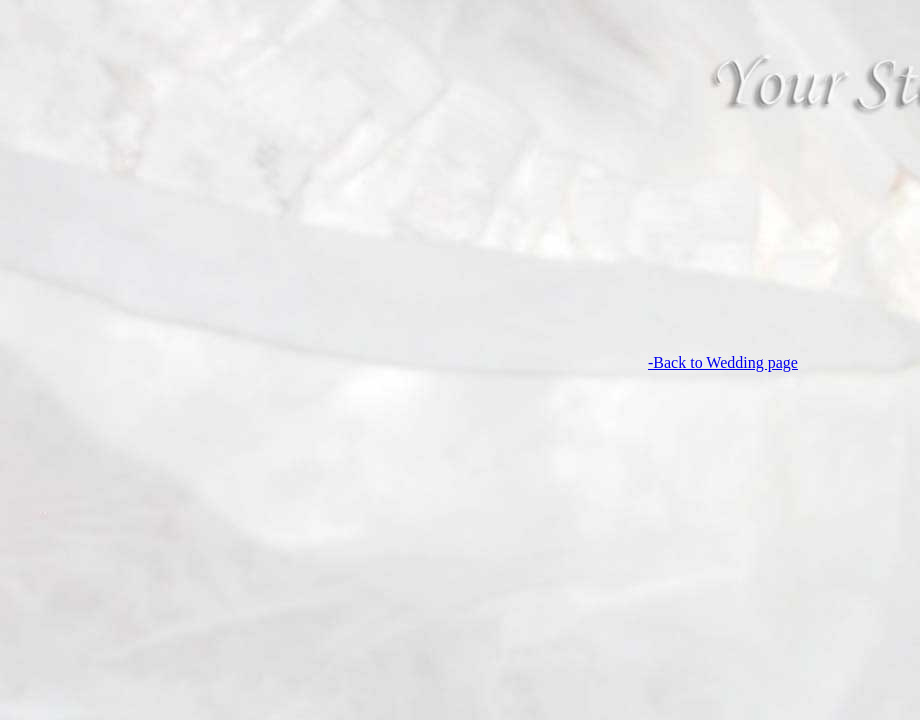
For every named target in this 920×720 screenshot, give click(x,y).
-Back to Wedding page (403, 362)
